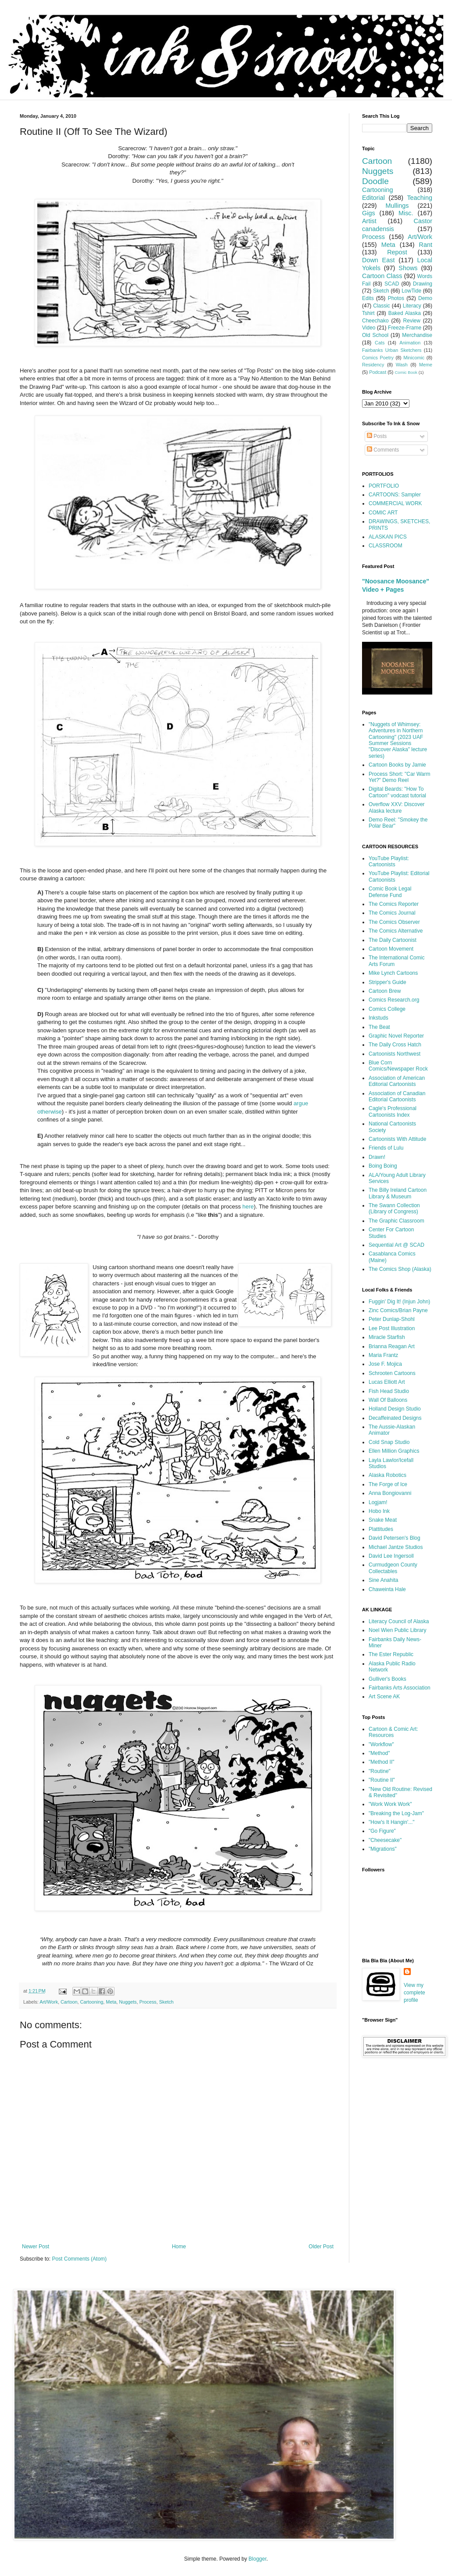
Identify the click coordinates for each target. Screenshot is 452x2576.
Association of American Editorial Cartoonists (397, 1081)
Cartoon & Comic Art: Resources (393, 1732)
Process (148, 2001)
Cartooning (91, 2001)
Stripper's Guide (387, 982)
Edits (368, 298)
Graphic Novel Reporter (396, 1036)
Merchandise (417, 335)
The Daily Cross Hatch (395, 1045)
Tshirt (368, 313)
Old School (375, 335)
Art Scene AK (384, 1696)
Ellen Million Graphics (394, 1451)
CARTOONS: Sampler (395, 495)
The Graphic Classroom (396, 1221)
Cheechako (375, 321)
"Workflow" (381, 1744)
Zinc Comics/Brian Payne (398, 1310)
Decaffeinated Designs (395, 1418)
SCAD (391, 284)
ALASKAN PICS (388, 537)
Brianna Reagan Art (392, 1346)
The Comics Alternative (396, 931)
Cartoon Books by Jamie (397, 765)
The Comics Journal (392, 913)
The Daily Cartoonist (392, 940)
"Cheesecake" (385, 1840)
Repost (397, 252)
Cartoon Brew (385, 991)
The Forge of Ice (388, 1484)
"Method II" (382, 1762)
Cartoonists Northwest (394, 1054)
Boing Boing (383, 1166)
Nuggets (127, 2001)
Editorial (373, 197)
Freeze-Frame (404, 328)
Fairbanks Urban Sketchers (391, 350)
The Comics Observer (394, 922)
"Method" (379, 1753)
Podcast (377, 372)
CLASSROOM (385, 546)
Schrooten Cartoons (392, 1373)
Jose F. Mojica (385, 1364)
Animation (409, 342)
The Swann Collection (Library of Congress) (394, 1208)
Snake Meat (383, 1520)
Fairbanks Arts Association (399, 1688)
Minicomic (413, 357)
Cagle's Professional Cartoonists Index (392, 1111)
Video (368, 328)
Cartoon (69, 2001)
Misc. (405, 213)
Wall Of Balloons (388, 1400)
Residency (373, 364)
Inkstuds (378, 1018)
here (248, 1206)
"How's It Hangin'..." (391, 1822)
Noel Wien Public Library (397, 1630)
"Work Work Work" (390, 1804)
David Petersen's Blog (394, 1538)
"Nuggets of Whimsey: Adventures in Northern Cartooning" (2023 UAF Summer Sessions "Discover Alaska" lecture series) (398, 740)
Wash (402, 364)
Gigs (368, 213)
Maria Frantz (383, 1355)
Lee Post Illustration (392, 1328)
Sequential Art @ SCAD (396, 1245)
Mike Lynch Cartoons (393, 973)
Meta (111, 2001)
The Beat (379, 1027)
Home (179, 2246)
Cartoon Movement (391, 949)
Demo (425, 298)
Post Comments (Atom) (79, 2259)
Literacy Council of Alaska (399, 1621)
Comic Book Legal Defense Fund (390, 892)
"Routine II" (382, 1780)
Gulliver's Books (387, 1679)
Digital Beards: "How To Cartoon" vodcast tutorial (397, 792)
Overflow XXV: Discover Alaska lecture (397, 807)
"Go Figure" (382, 1831)
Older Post (321, 2246)
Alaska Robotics (387, 1475)
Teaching (419, 197)
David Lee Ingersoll (391, 1556)
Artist (369, 220)
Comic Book (406, 372)
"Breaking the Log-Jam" (396, 1813)
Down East (378, 260)
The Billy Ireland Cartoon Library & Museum (398, 1193)
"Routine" (380, 1771)
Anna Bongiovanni (390, 1493)
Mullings (397, 205)
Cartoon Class (382, 275)
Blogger (257, 2559)
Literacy (412, 306)
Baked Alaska (404, 313)
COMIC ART (383, 513)
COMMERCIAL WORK (395, 503)
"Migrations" (383, 1849)
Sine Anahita (383, 1580)
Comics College (387, 1009)
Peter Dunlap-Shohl (392, 1319)
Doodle (375, 181)
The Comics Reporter (394, 904)
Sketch (166, 2001)
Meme (425, 364)
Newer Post (35, 2246)
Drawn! (377, 1157)
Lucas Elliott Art (387, 1382)
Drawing (422, 284)
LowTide (411, 291)
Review (411, 321)
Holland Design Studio (395, 1409)
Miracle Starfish (387, 1337)
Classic (381, 306)
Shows (407, 267)
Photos (396, 298)
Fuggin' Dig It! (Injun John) (399, 1302)
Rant (425, 244)
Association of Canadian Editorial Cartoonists (397, 1096)
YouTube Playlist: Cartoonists (389, 861)
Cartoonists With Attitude (397, 1139)
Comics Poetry (378, 357)
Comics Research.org (394, 1000)
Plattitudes (381, 1529)
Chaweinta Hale (387, 1589)
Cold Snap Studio (389, 1442)
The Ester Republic (391, 1654)
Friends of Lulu (386, 1148)
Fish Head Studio (389, 1391)
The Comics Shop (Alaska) (400, 1269)
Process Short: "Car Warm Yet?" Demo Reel (399, 777)
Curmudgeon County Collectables (393, 1568)
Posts (377, 436)
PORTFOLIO (384, 486)
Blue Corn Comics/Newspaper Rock (398, 1066)
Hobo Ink (379, 1511)
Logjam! (378, 1502)
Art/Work (48, 2001)
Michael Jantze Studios (396, 1547)
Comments (383, 450)
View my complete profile (414, 1992)
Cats (379, 342)
